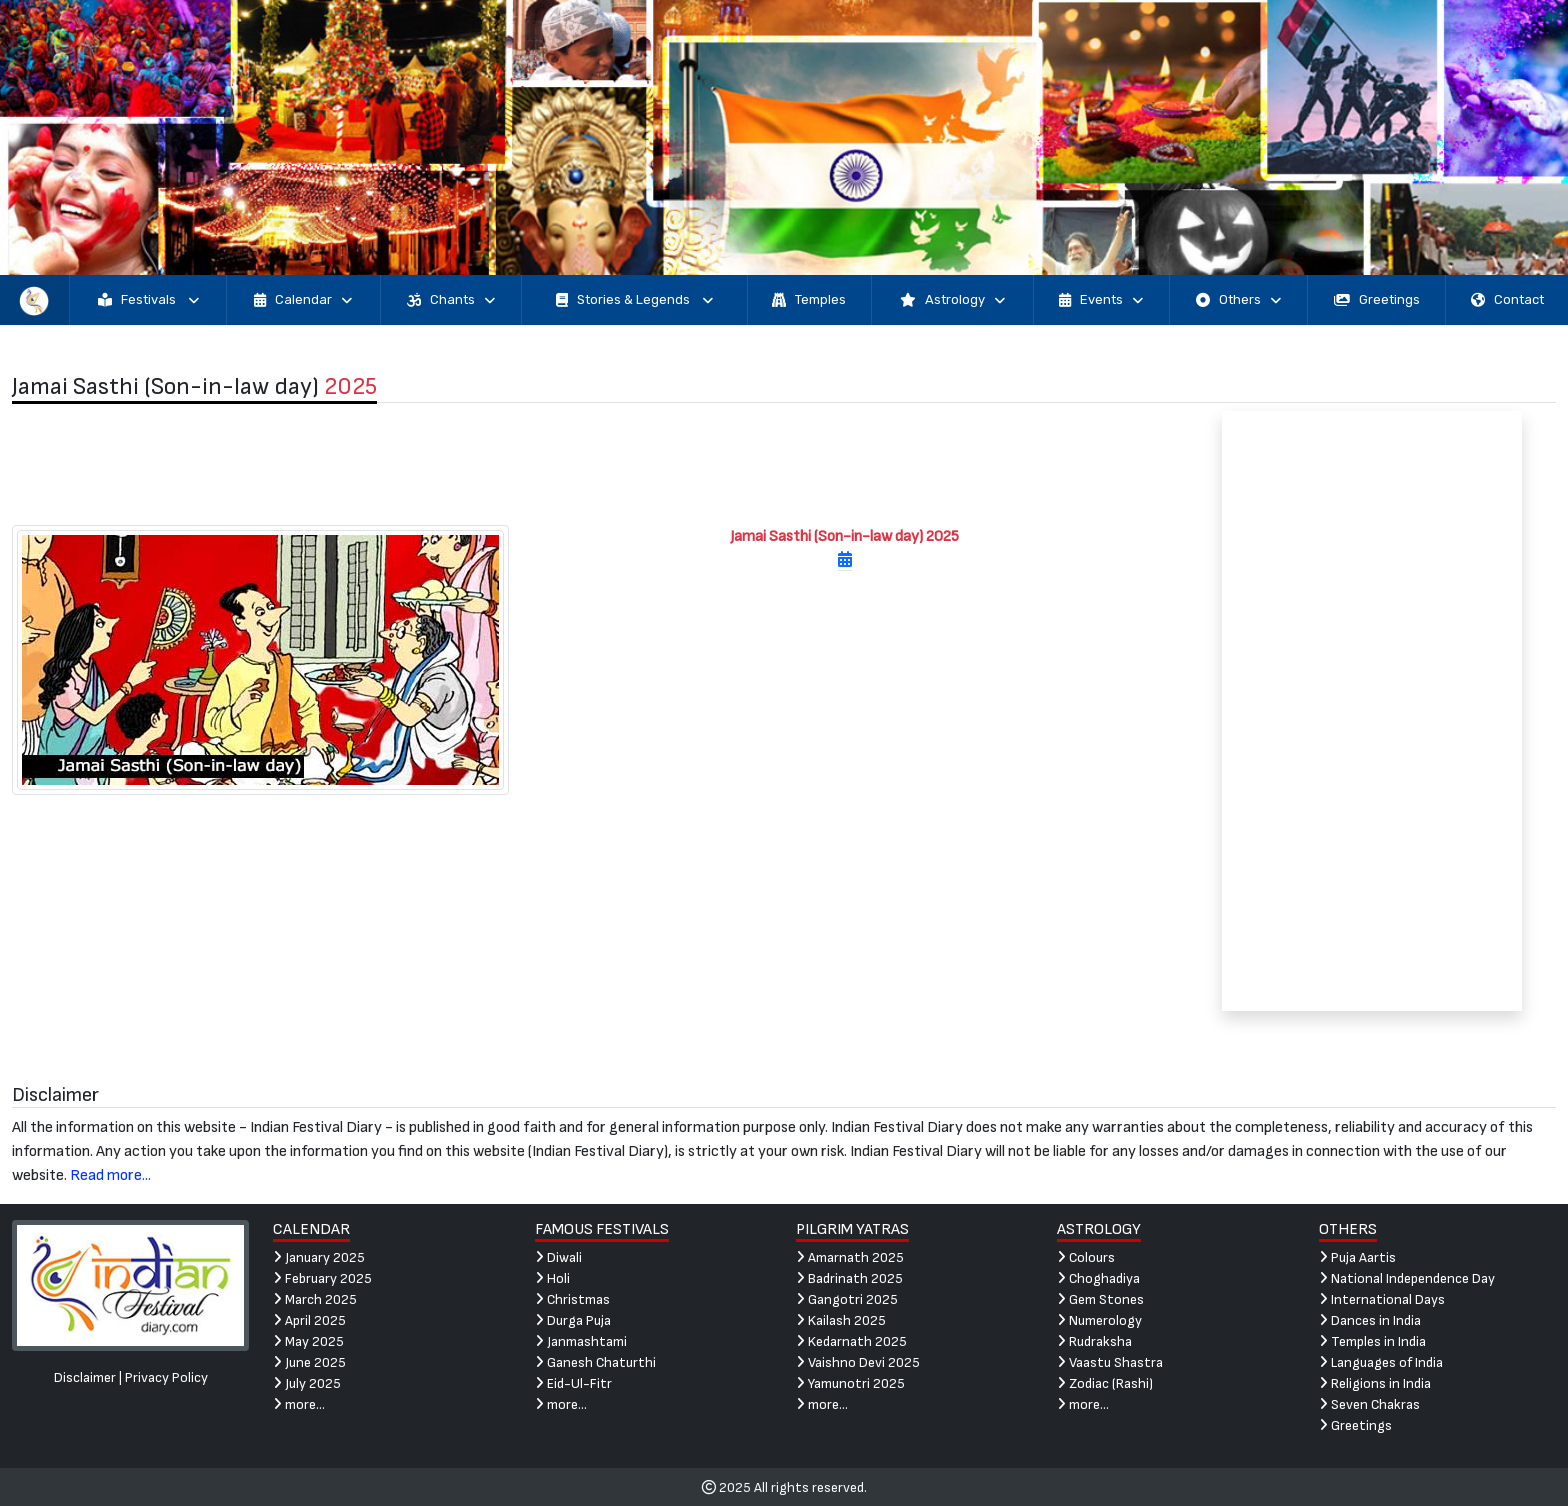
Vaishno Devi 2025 (858, 1362)
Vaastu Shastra (1110, 1362)
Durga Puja (573, 1320)
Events (1101, 300)
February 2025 (322, 1278)
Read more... (110, 1175)
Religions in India (1375, 1383)
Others (1238, 300)
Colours (1086, 1257)
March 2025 (315, 1299)
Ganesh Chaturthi (595, 1362)
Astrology (952, 300)
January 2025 (319, 1257)
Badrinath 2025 (849, 1278)
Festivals (148, 300)
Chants (451, 300)
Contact (1507, 300)
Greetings (1377, 300)
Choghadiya (1098, 1278)
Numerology (1099, 1320)
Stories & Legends (634, 300)
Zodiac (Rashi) (1105, 1383)
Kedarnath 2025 (851, 1341)
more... (299, 1404)
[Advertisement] (588, 464)
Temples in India (1372, 1341)
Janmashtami (581, 1341)
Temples (809, 300)
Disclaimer (85, 1377)
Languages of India (1381, 1362)
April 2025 (309, 1320)
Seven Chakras (1369, 1404)
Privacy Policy (166, 1377)
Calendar (303, 300)
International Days (1382, 1299)
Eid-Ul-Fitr (573, 1383)
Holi (552, 1278)
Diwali (558, 1257)
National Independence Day (1407, 1278)
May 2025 (308, 1341)
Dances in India (1370, 1320)
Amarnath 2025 (850, 1257)
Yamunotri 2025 (850, 1383)
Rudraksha (1094, 1341)
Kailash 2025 (841, 1320)
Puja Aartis (1357, 1257)
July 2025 (307, 1383)
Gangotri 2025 (847, 1299)
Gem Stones (1100, 1299)
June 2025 (309, 1362)
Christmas (572, 1299)
